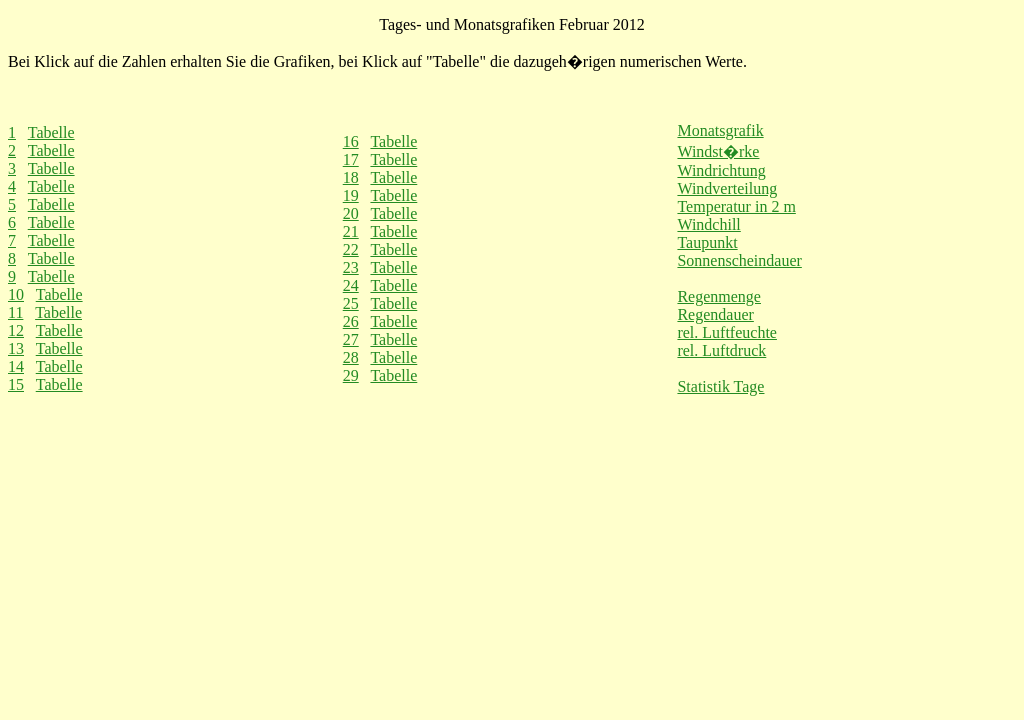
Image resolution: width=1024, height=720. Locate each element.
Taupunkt (707, 242)
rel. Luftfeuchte (727, 332)
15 (16, 384)
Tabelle (51, 132)
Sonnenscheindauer (739, 260)
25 (351, 303)
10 (16, 294)
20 (351, 213)
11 (15, 312)
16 (351, 141)
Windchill (708, 224)
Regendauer (715, 314)
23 (351, 267)
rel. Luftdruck (721, 350)
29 (351, 375)
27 (351, 339)
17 (351, 159)
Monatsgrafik (720, 130)
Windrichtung (721, 170)
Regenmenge (719, 296)
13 (16, 348)
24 (351, 285)
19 (351, 195)
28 (351, 357)
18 (351, 177)
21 (351, 231)
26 (351, 321)
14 (16, 366)
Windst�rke (718, 151)
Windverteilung (727, 188)
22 (351, 249)
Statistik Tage (720, 386)
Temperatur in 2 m (736, 206)
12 (16, 330)
